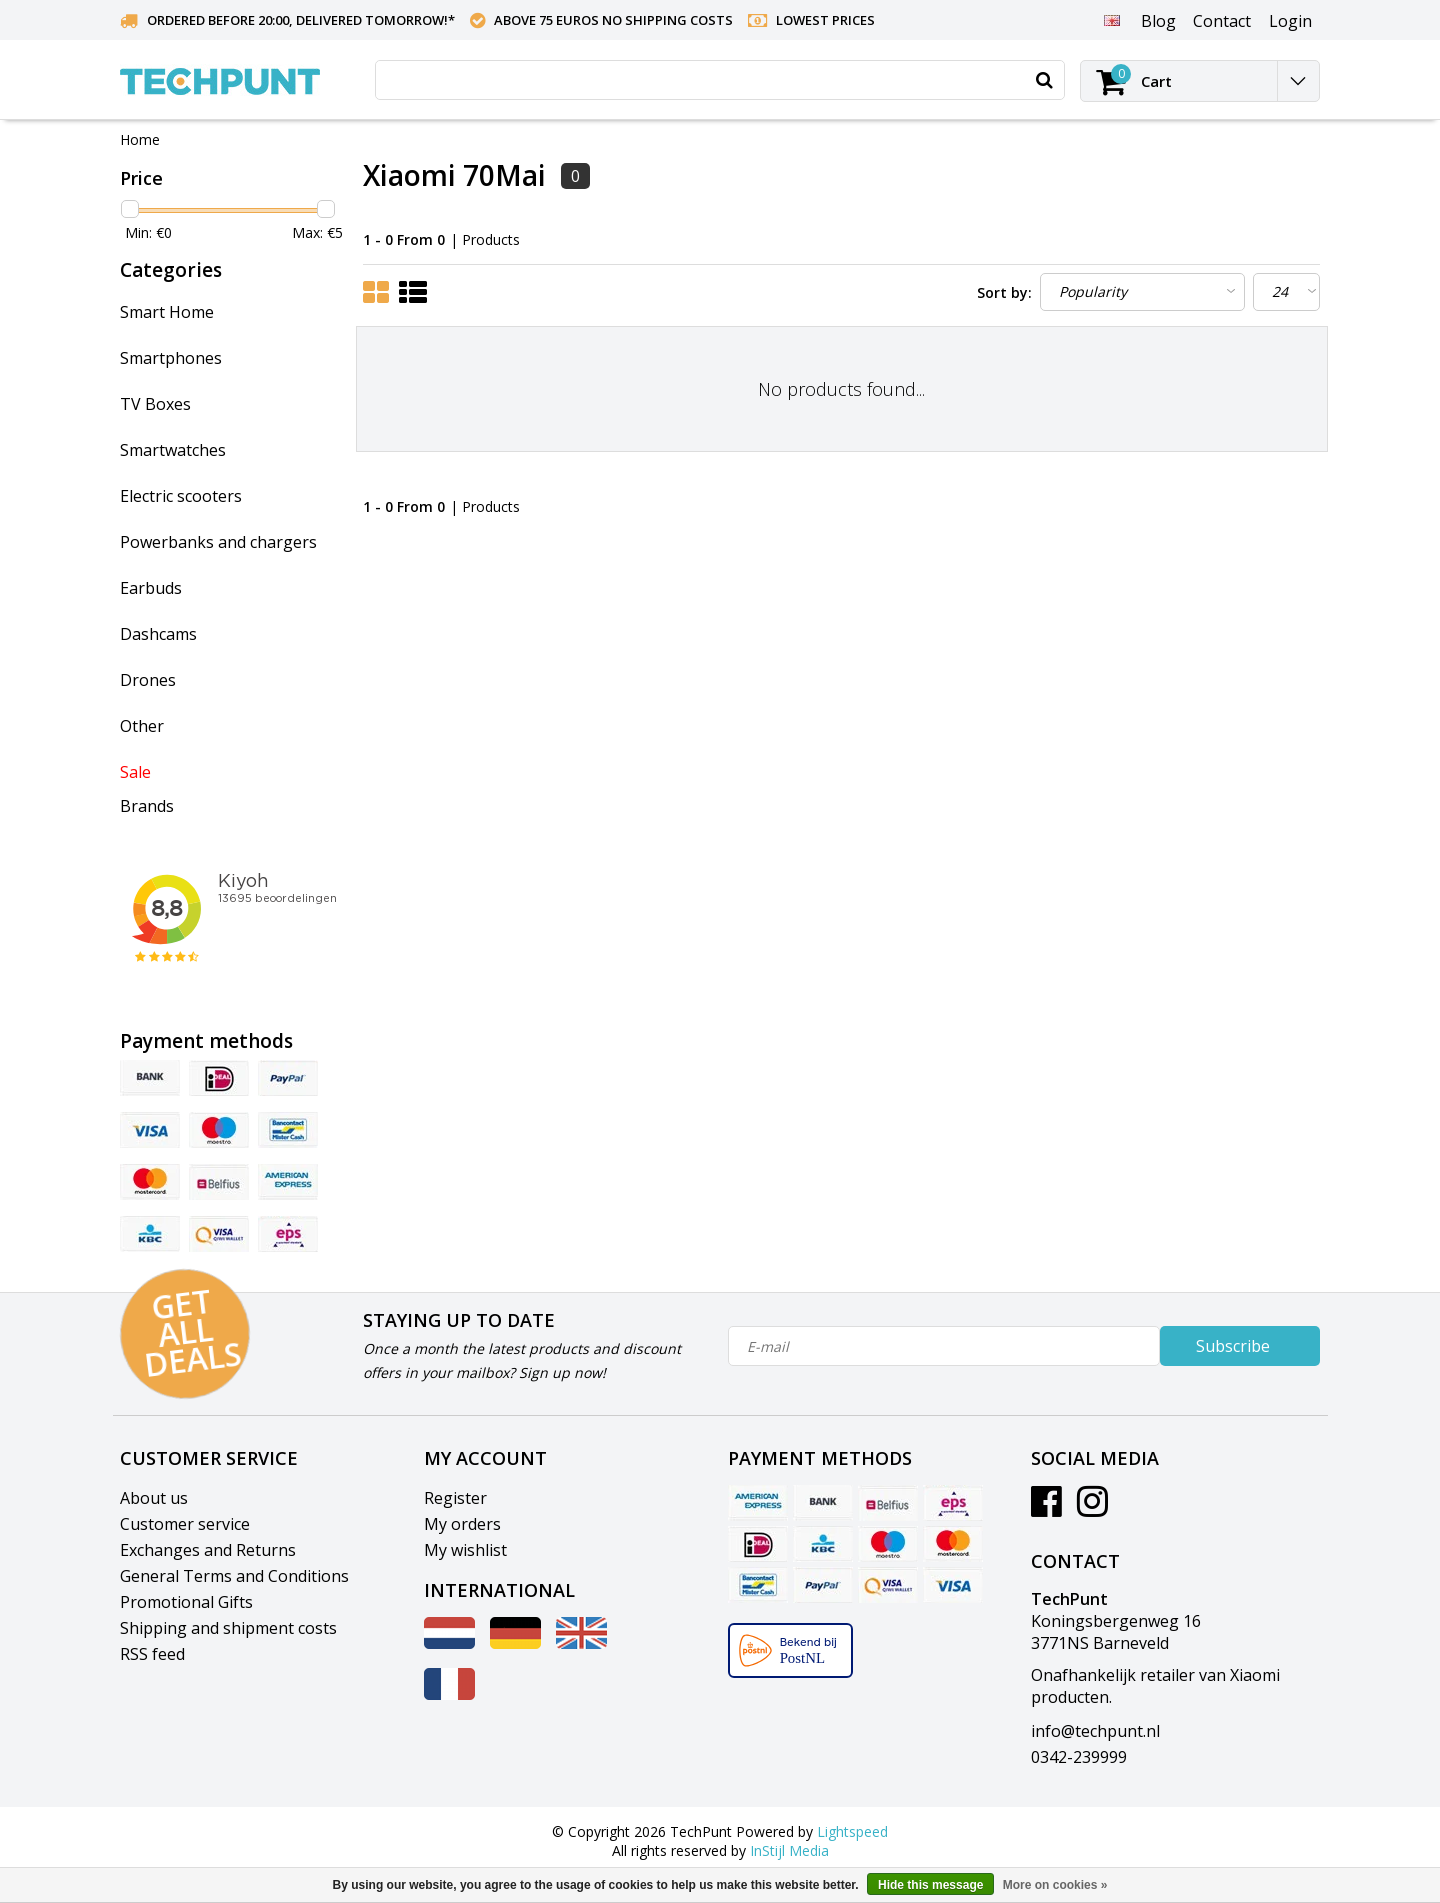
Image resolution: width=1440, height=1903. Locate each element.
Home (140, 139)
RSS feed (152, 1654)
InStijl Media (789, 1850)
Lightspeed (852, 1831)
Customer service (185, 1524)
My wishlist (465, 1550)
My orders (462, 1524)
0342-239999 (1079, 1757)
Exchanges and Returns (208, 1550)
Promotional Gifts (186, 1602)
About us (154, 1498)
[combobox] (720, 80)
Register (455, 1498)
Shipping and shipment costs (228, 1628)
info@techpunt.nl (1095, 1731)
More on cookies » (1055, 1885)
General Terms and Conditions (234, 1576)
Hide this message (930, 1885)
